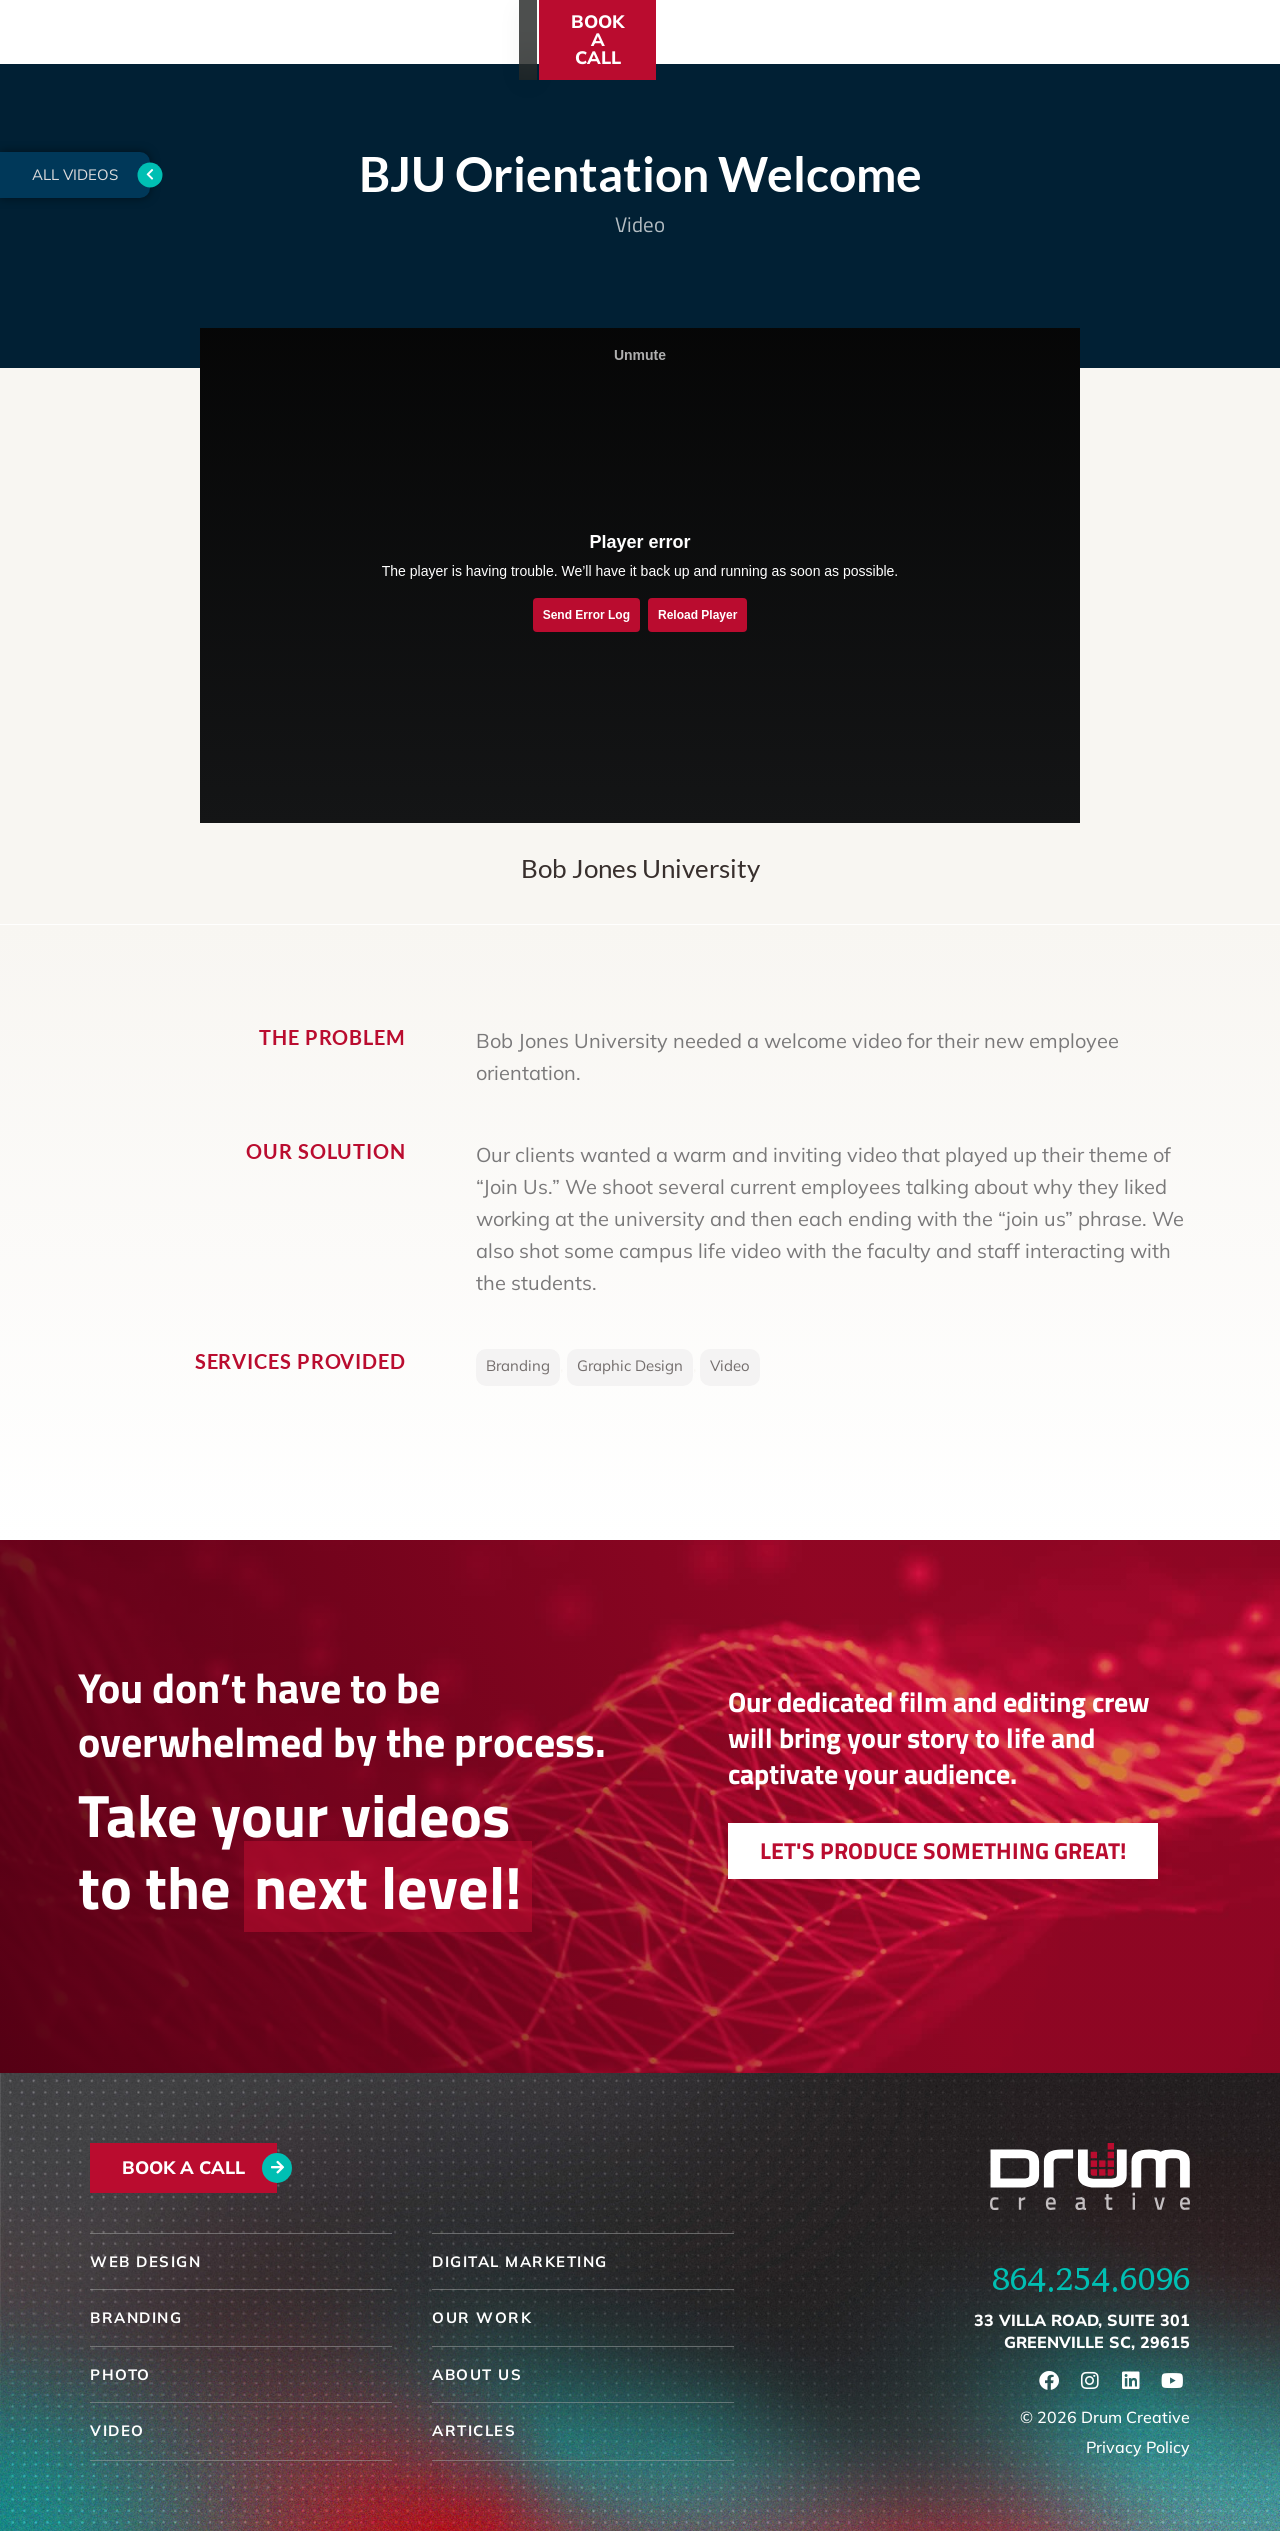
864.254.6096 (1091, 2279)
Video (640, 224)
